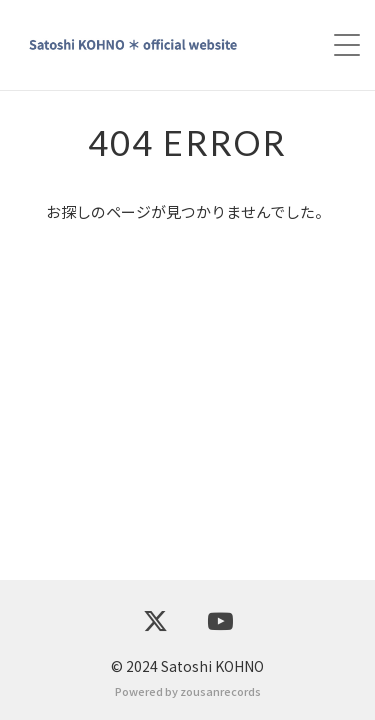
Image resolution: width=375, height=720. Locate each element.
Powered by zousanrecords (188, 691)
